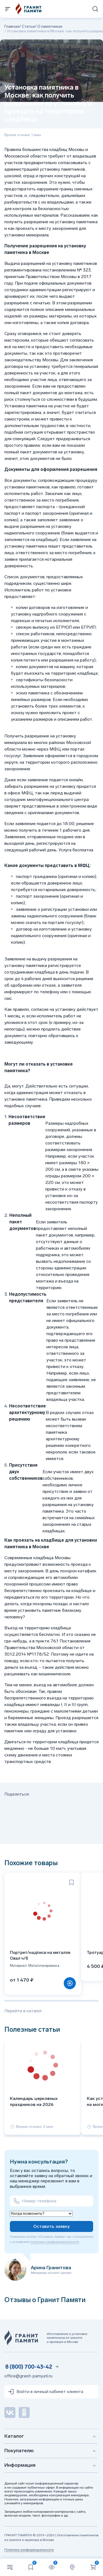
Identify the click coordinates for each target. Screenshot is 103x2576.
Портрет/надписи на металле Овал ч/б (40, 1955)
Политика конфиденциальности (29, 2550)
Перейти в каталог (23, 2010)
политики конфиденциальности (54, 2242)
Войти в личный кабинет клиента (45, 2391)
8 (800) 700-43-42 (28, 2366)
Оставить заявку (51, 2226)
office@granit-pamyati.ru (28, 2375)
